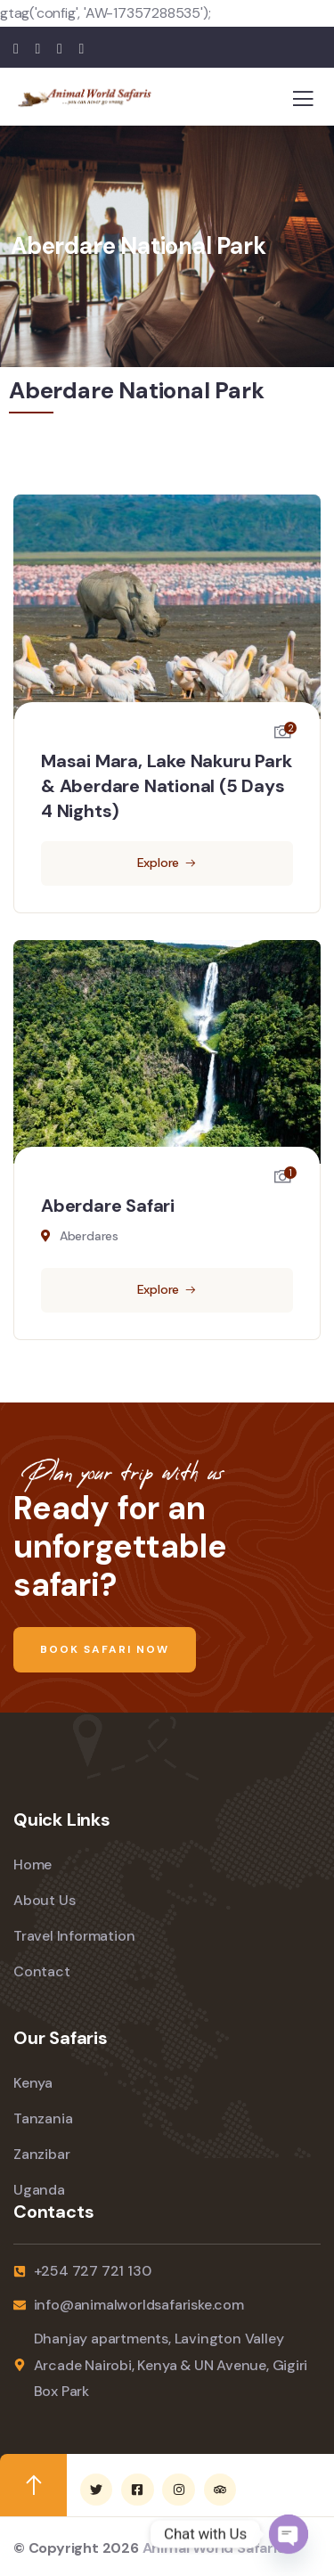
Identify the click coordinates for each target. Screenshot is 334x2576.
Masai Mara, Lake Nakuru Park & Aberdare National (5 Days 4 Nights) (166, 785)
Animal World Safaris (214, 2548)
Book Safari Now (104, 1649)
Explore (158, 863)
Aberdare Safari (108, 1205)
